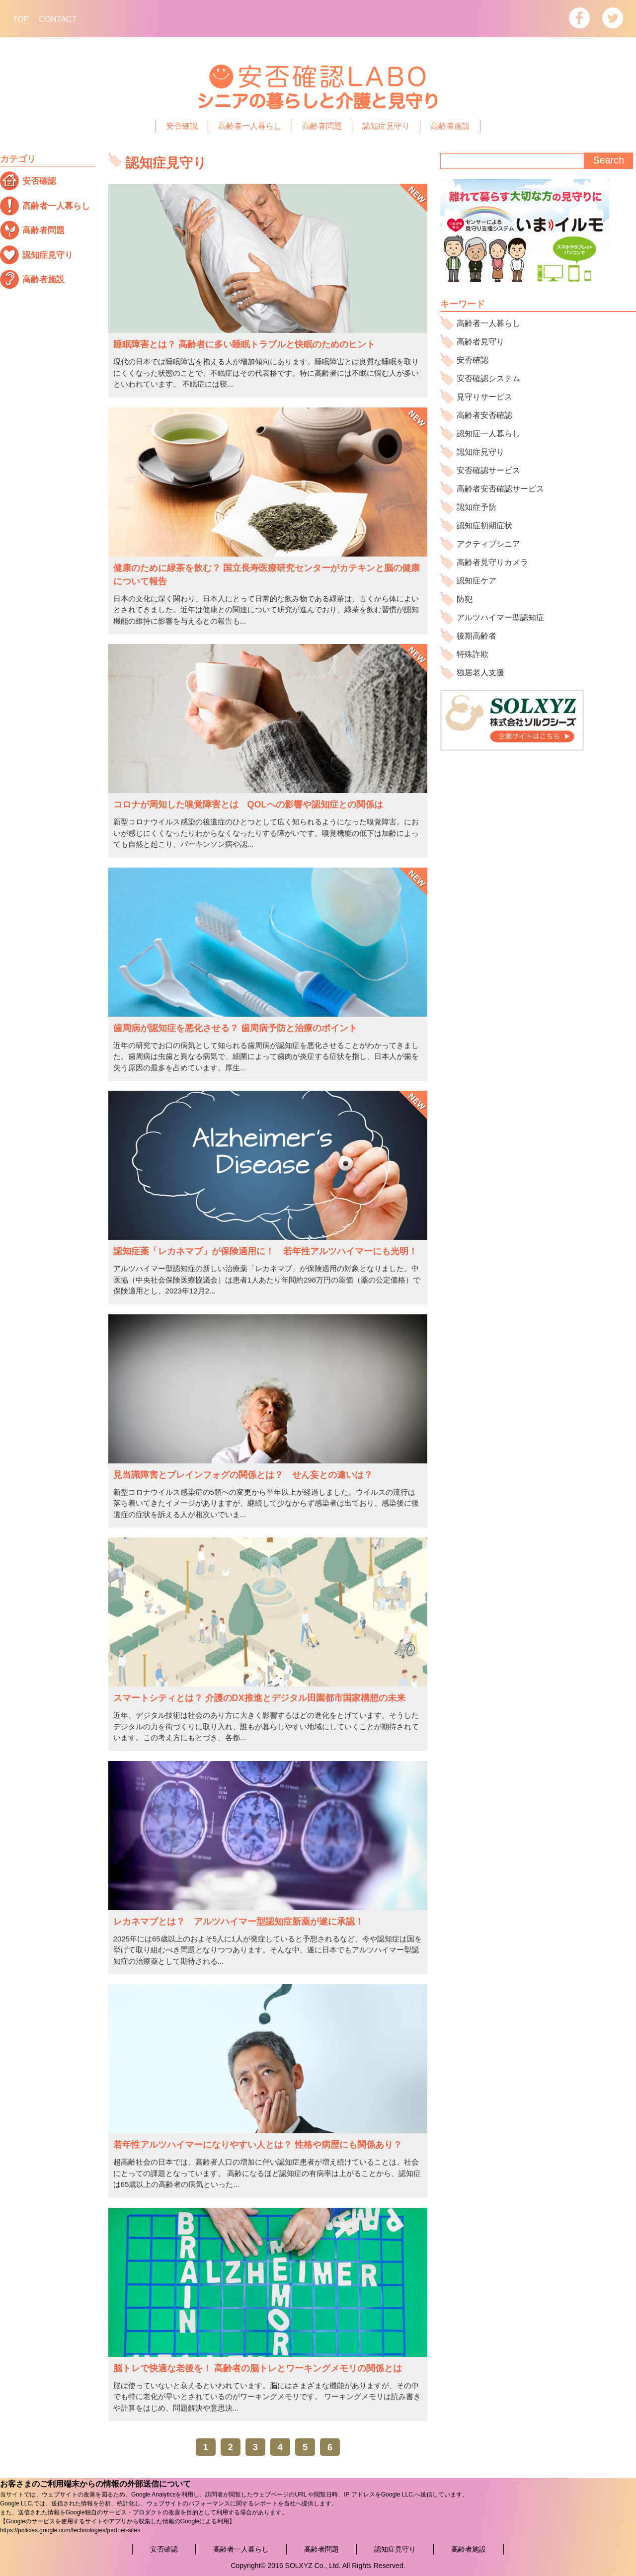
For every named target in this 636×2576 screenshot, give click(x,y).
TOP (21, 19)
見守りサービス (484, 397)
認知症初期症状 (484, 525)
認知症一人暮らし (488, 433)
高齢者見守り (480, 341)
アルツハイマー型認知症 (500, 617)
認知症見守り (386, 126)
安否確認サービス (488, 470)
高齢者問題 (322, 126)
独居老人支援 (480, 672)
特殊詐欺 (472, 654)
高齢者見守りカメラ (492, 562)
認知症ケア (476, 580)
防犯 (465, 599)
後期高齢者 (476, 636)
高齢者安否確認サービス (500, 488)
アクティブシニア (488, 544)
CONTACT (58, 19)
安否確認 (182, 126)
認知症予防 (476, 507)
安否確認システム (488, 378)
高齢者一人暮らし (250, 126)
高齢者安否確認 (484, 415)
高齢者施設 (450, 126)
